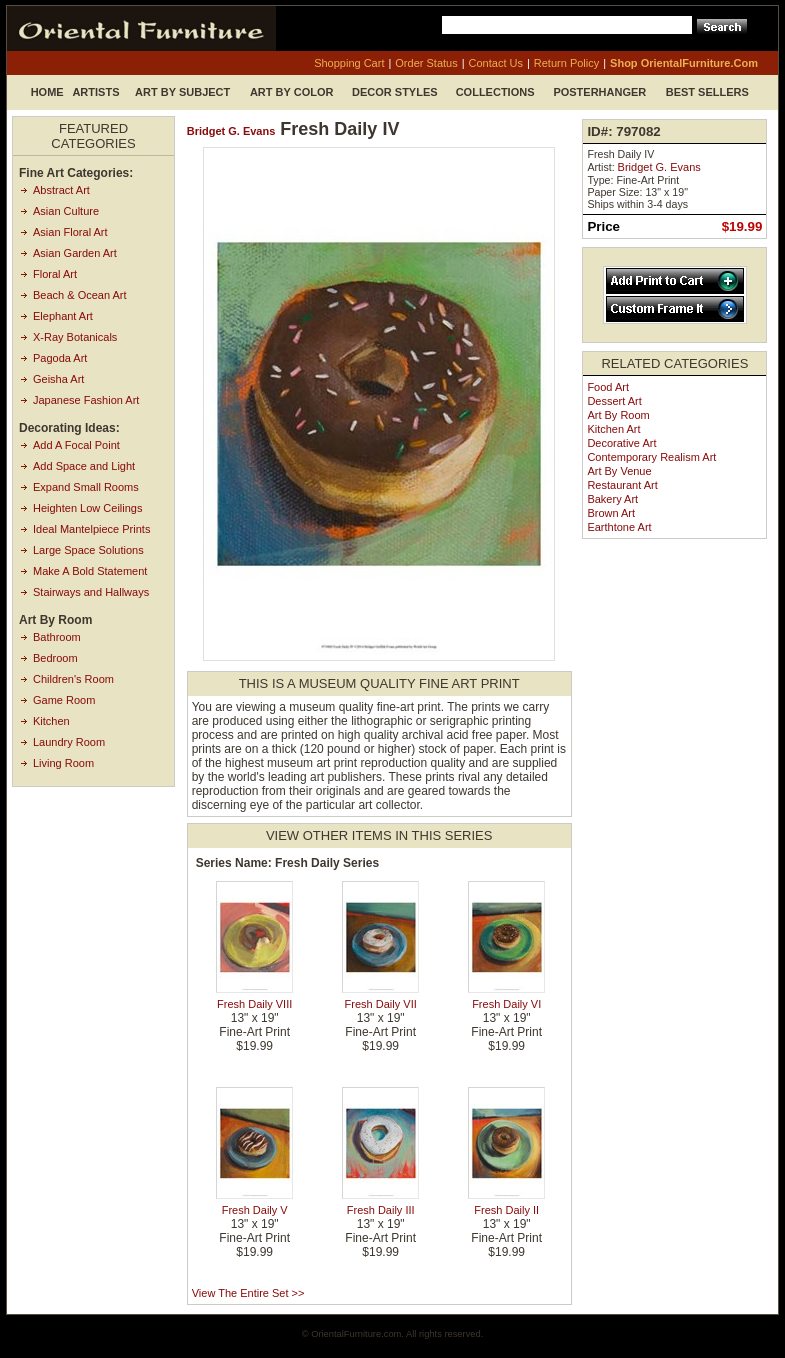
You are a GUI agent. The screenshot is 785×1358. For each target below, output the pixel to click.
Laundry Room (69, 742)
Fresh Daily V (255, 1210)
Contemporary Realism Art (651, 457)
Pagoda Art (60, 358)
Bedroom (55, 658)
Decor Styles (395, 92)
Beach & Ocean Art (80, 295)
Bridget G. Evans (231, 131)
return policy (566, 63)
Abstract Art (61, 190)
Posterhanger (599, 92)
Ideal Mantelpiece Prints (91, 529)
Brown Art (611, 513)
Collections (495, 92)
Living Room (63, 763)
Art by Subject (182, 92)
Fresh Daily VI (506, 1004)
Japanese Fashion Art (86, 400)
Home (47, 92)
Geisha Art (58, 379)
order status (426, 63)
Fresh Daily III (381, 1210)
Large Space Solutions (88, 550)
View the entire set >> (248, 1293)
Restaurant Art (622, 485)
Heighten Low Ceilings (87, 508)
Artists (95, 92)
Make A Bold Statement (90, 571)
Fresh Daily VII (381, 1004)
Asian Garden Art (75, 253)
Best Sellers (707, 92)
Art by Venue (619, 471)
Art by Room (618, 415)
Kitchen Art (613, 429)
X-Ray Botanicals (75, 337)
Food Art (608, 387)
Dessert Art (614, 401)
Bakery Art (612, 499)
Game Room (64, 700)
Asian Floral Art (70, 232)
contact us (496, 63)
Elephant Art (63, 316)
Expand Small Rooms (86, 487)
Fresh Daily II (506, 1210)
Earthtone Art (619, 527)
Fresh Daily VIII (254, 1004)
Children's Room (73, 679)
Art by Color (292, 92)
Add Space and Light (84, 466)
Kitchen (51, 721)
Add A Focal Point (76, 445)
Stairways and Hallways (91, 592)
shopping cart (349, 63)
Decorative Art (621, 443)
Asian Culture (66, 211)
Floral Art (55, 274)
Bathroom (57, 637)
